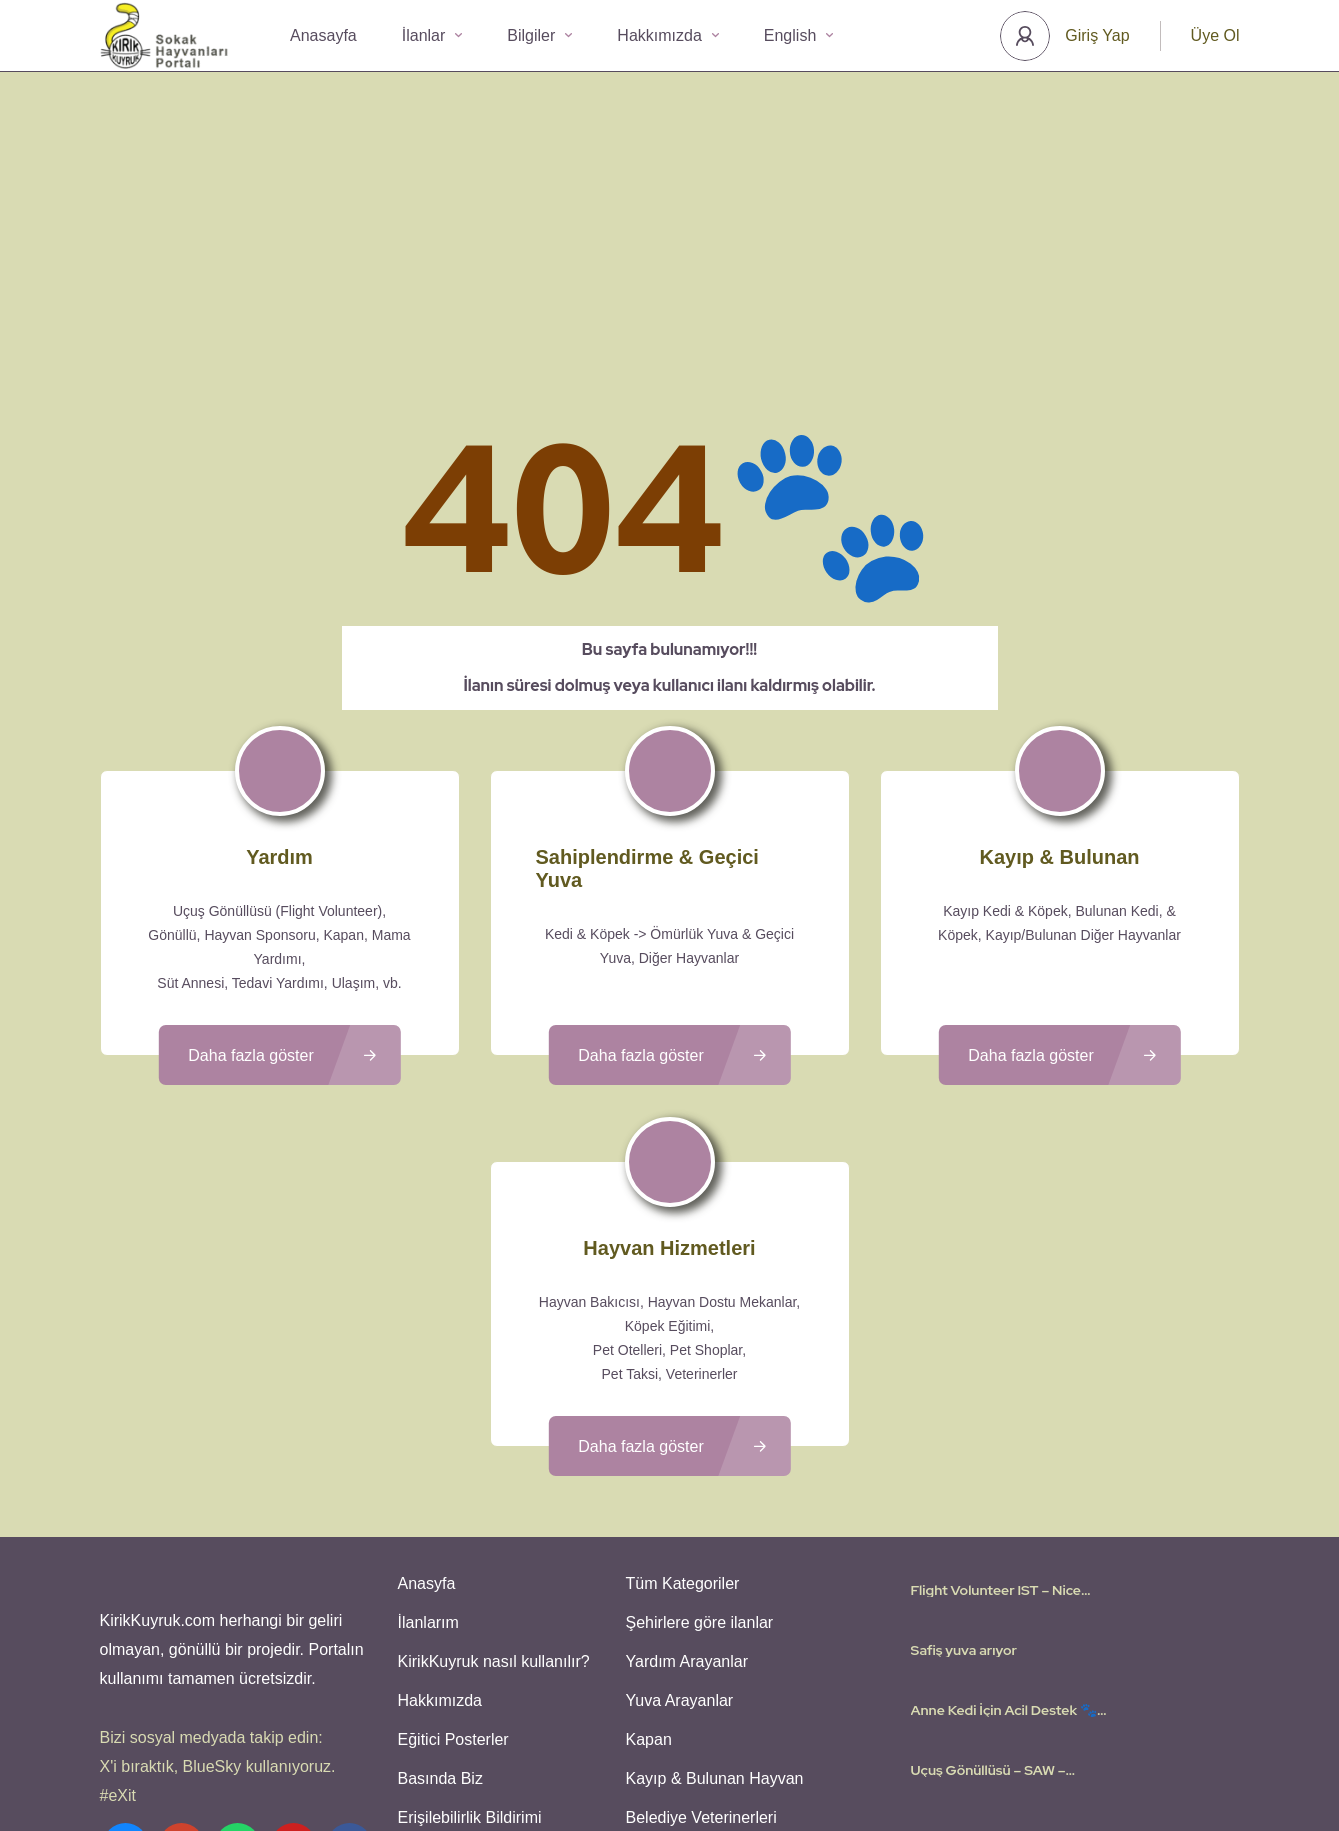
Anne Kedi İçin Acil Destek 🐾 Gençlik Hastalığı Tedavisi (1004, 1538)
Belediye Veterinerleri (698, 1625)
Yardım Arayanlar (684, 1481)
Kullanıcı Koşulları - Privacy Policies (613, 1756)
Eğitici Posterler (450, 1553)
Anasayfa (323, 35)
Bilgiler (539, 35)
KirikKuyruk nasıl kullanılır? (491, 1481)
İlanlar (432, 35)
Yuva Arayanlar (677, 1517)
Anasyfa (424, 1409)
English (798, 35)
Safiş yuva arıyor (964, 1478)
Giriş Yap (1097, 35)
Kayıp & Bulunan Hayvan (712, 1589)
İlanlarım (425, 1445)
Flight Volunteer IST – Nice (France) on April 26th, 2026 (1002, 1418)
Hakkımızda (667, 35)
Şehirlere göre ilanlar (697, 1445)
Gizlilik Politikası (786, 1756)
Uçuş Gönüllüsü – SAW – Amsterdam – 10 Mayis (988, 1598)
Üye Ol (1215, 35)
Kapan (646, 1553)
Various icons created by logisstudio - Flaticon (670, 1780)
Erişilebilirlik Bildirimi (467, 1625)
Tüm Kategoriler (680, 1409)
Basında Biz (437, 1589)
